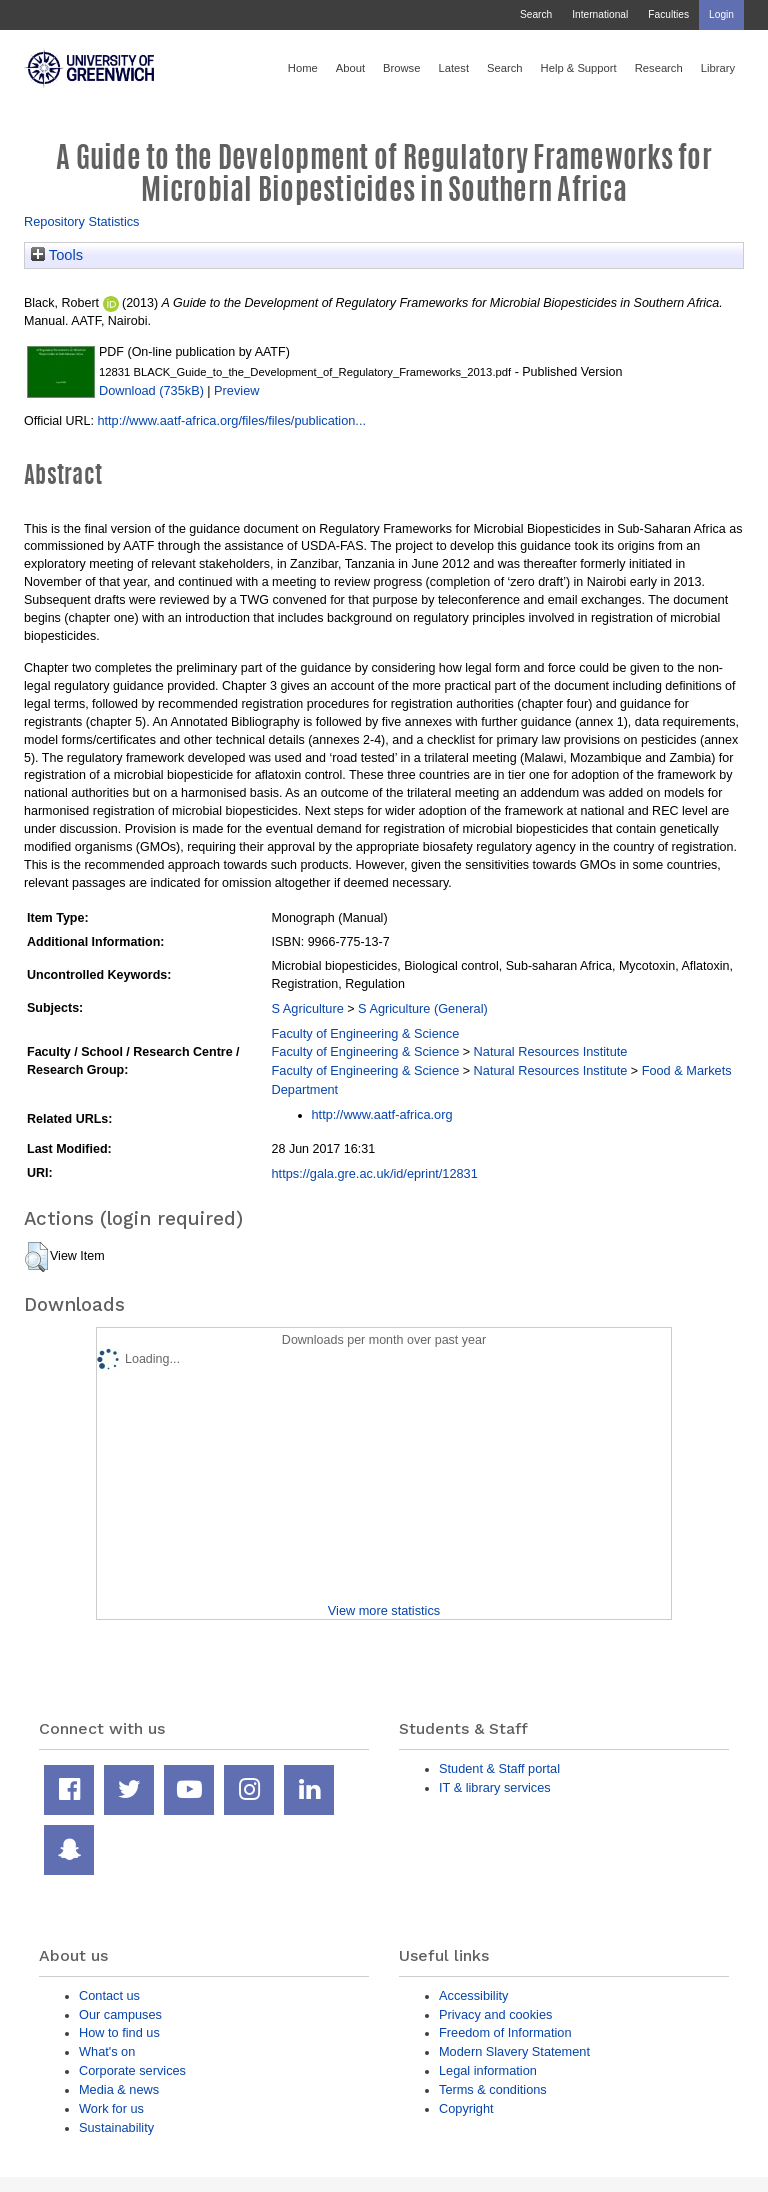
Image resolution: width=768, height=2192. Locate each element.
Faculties (668, 14)
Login (721, 14)
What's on (107, 2051)
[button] (36, 1257)
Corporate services (132, 2070)
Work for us (111, 2108)
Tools (57, 255)
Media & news (119, 2089)
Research (659, 68)
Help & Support (579, 68)
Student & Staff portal (499, 1768)
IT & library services (495, 1787)
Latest (453, 68)
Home (303, 68)
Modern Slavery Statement (514, 2051)
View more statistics (384, 1610)
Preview (236, 390)
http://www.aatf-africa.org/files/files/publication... (231, 420)
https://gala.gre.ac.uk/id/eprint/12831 (375, 1173)
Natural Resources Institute (551, 1051)
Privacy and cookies (495, 2014)
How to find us (119, 2032)
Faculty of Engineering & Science (366, 1033)
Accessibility (473, 1995)
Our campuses (120, 2014)
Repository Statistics (82, 221)
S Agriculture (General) (423, 1008)
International (600, 14)
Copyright (466, 2108)
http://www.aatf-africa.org (382, 1114)
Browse (401, 68)
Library (718, 68)
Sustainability (116, 2127)
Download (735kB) (151, 390)
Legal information (488, 2070)
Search (536, 14)
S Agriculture (308, 1008)
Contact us (109, 1995)
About (350, 68)
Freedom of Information (505, 2032)
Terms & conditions (493, 2089)
